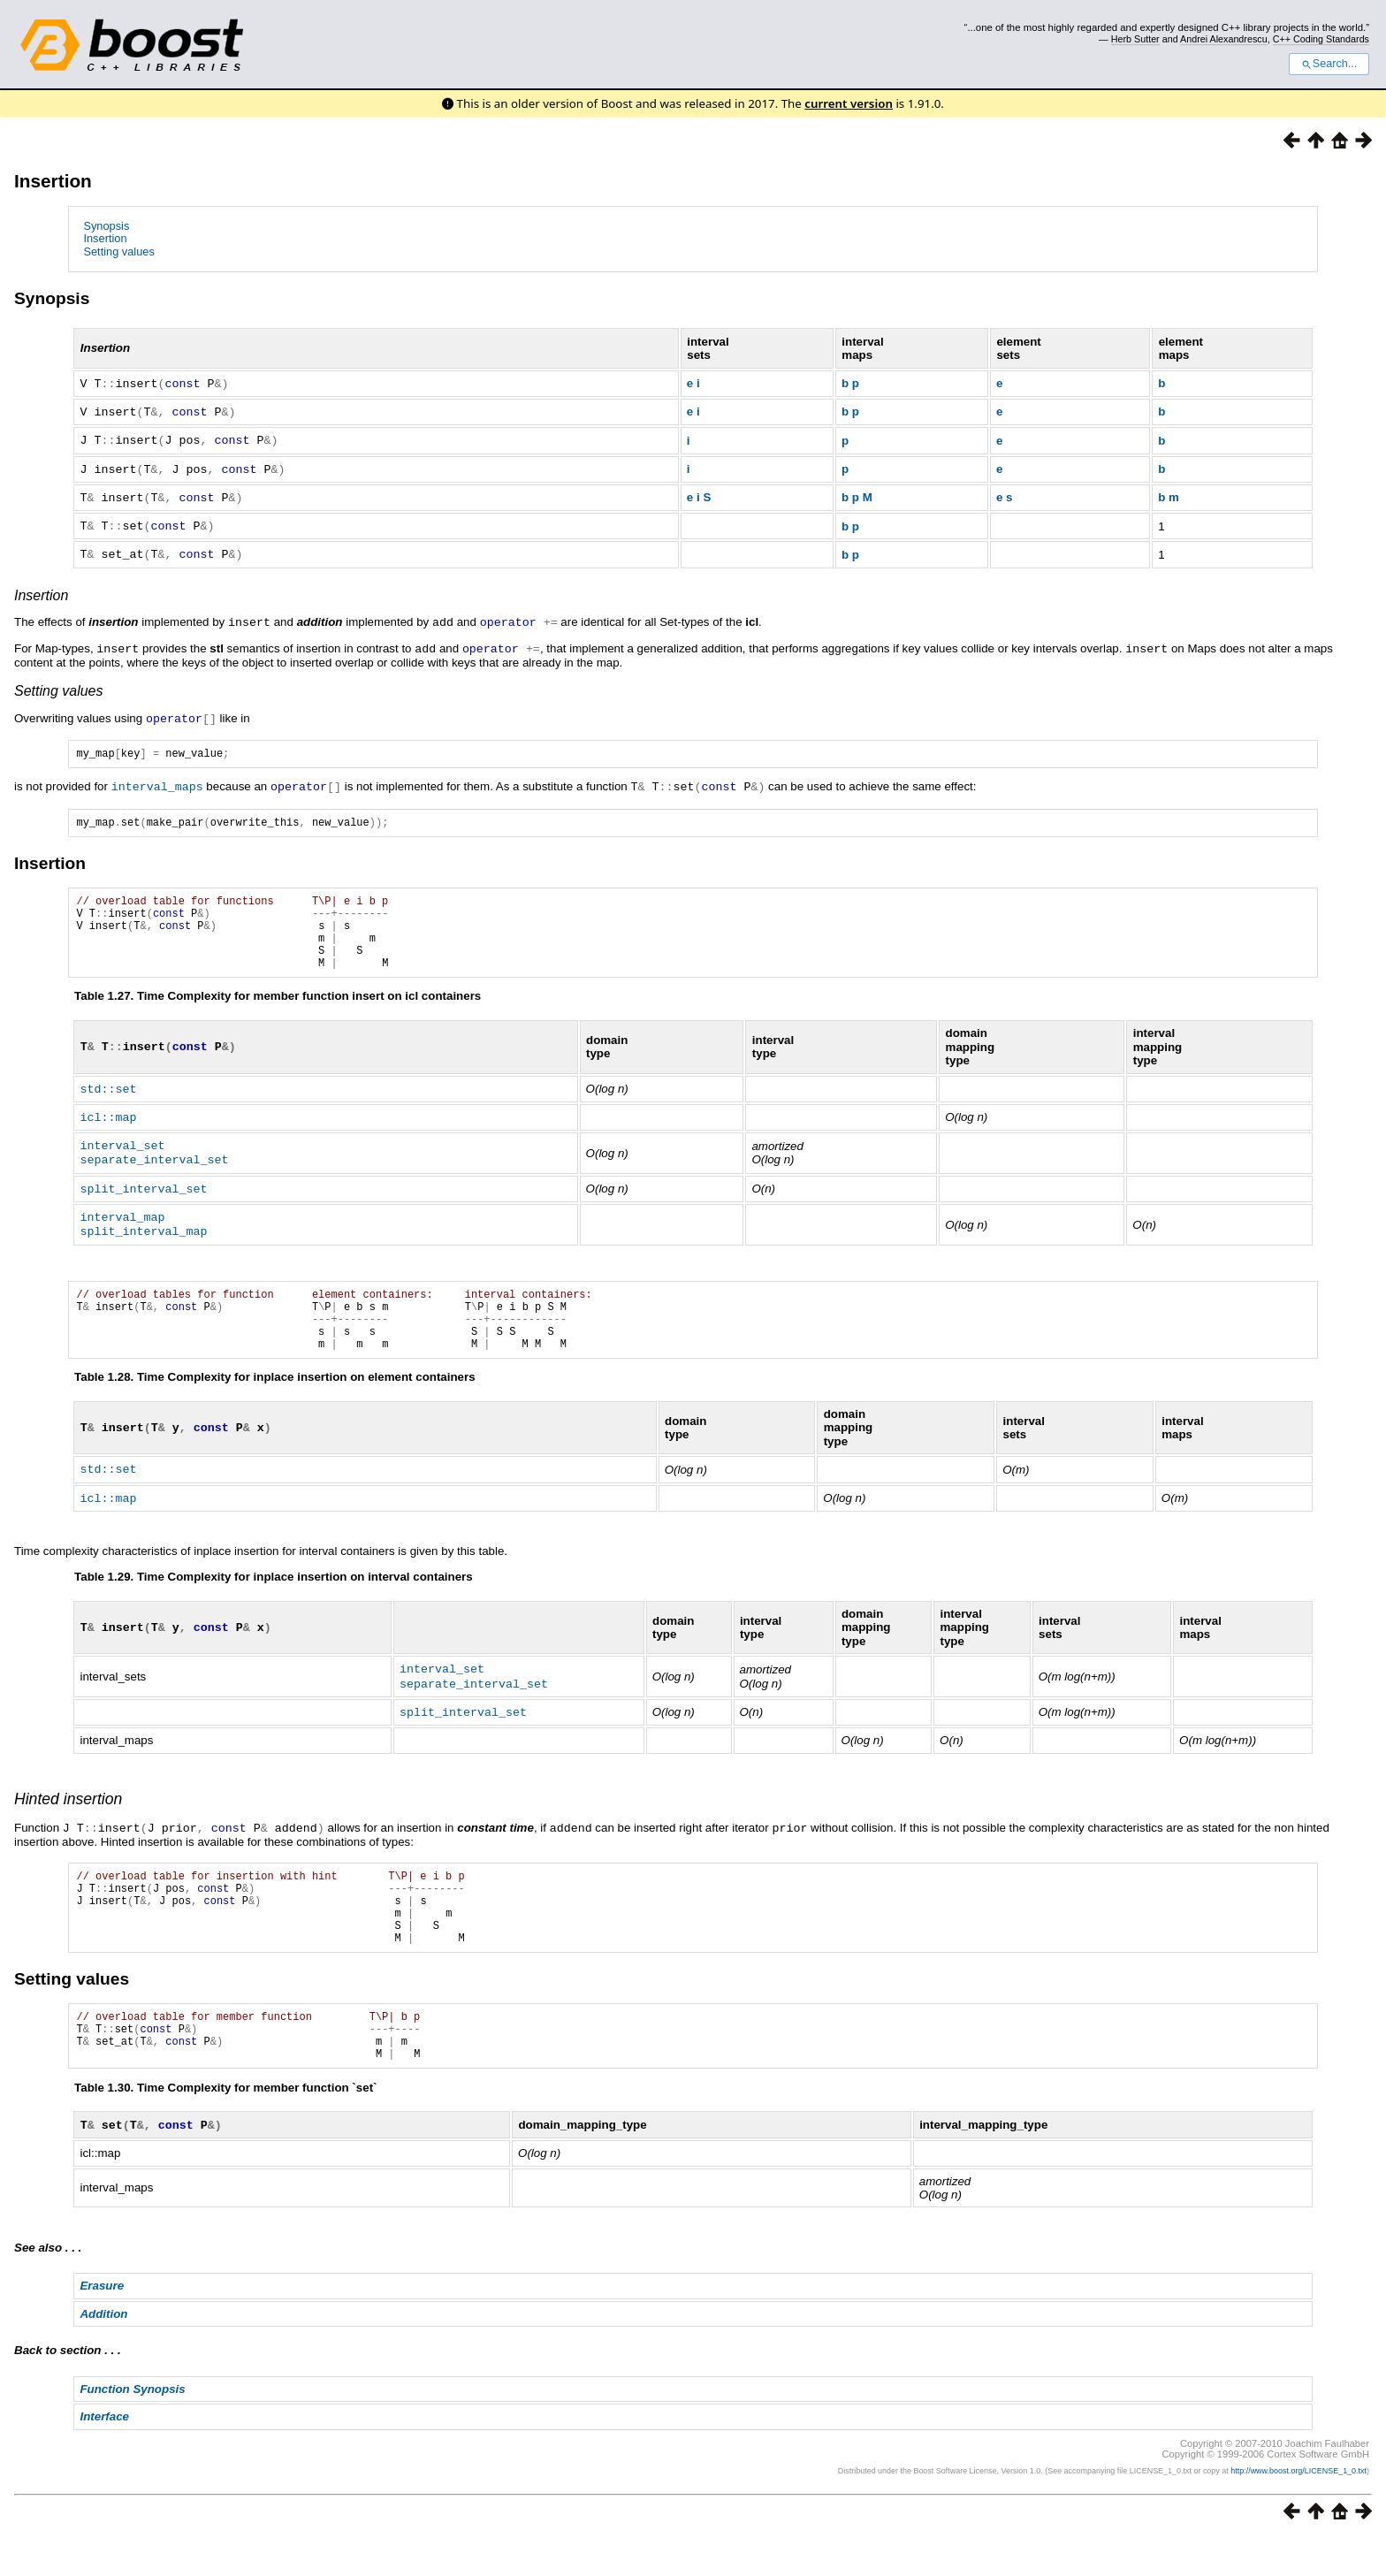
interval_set (122, 1154)
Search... (1329, 63)
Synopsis (106, 225)
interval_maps (157, 780)
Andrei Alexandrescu (1224, 39)
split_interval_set (143, 1196)
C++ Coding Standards (1321, 39)
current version (848, 103)
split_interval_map (143, 1237)
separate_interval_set (154, 1168)
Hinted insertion (68, 1813)
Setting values (118, 251)
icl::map (108, 1127)
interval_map (122, 1223)
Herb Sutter (1135, 39)
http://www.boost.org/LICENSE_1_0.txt (1298, 2509)
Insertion (53, 181)
